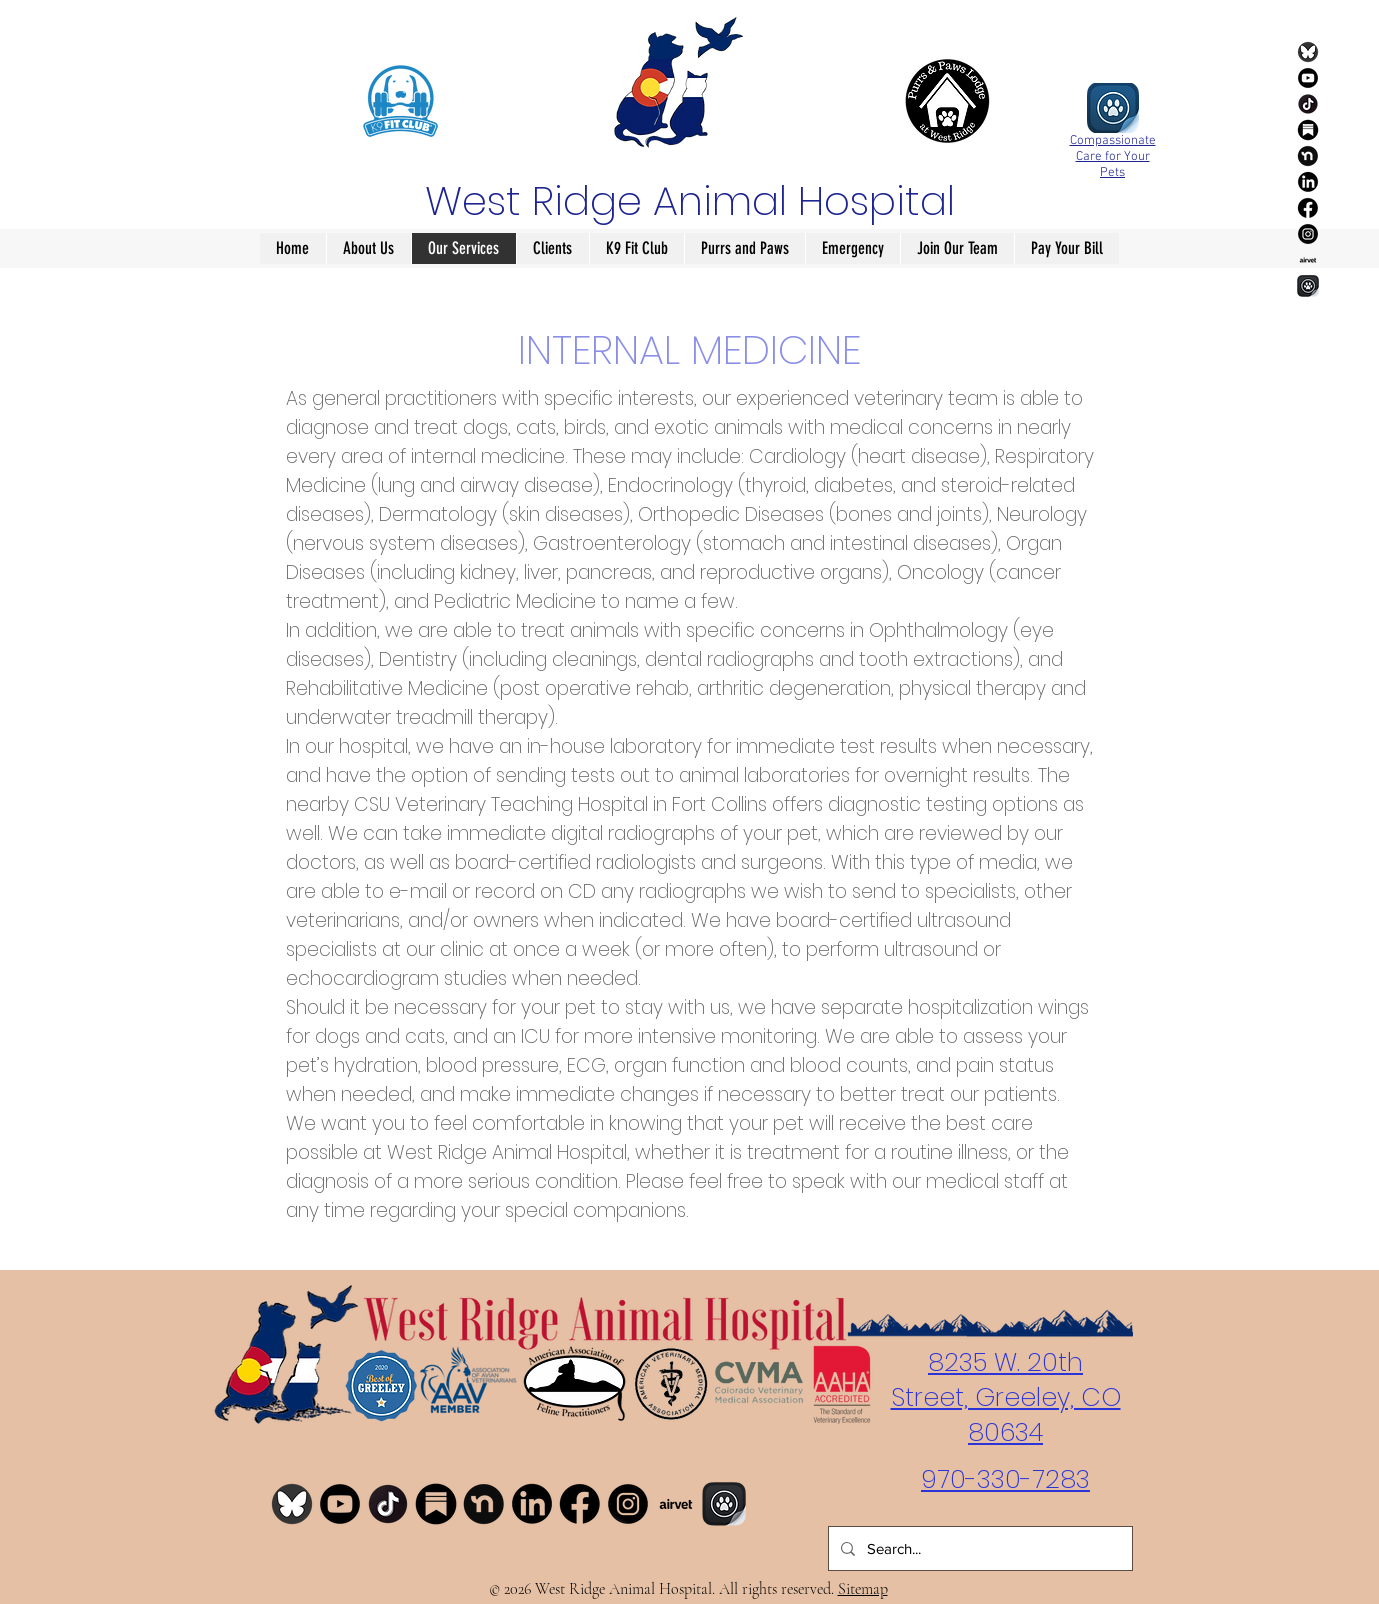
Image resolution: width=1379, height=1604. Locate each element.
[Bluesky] (1308, 52)
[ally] (1308, 286)
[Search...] (978, 1548)
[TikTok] (1308, 104)
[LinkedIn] (1308, 182)
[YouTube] (1308, 78)
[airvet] (1308, 260)
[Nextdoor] (1308, 156)
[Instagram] (1308, 234)
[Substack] (1308, 130)
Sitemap (863, 1589)
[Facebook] (1308, 208)
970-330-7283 (1005, 1479)
